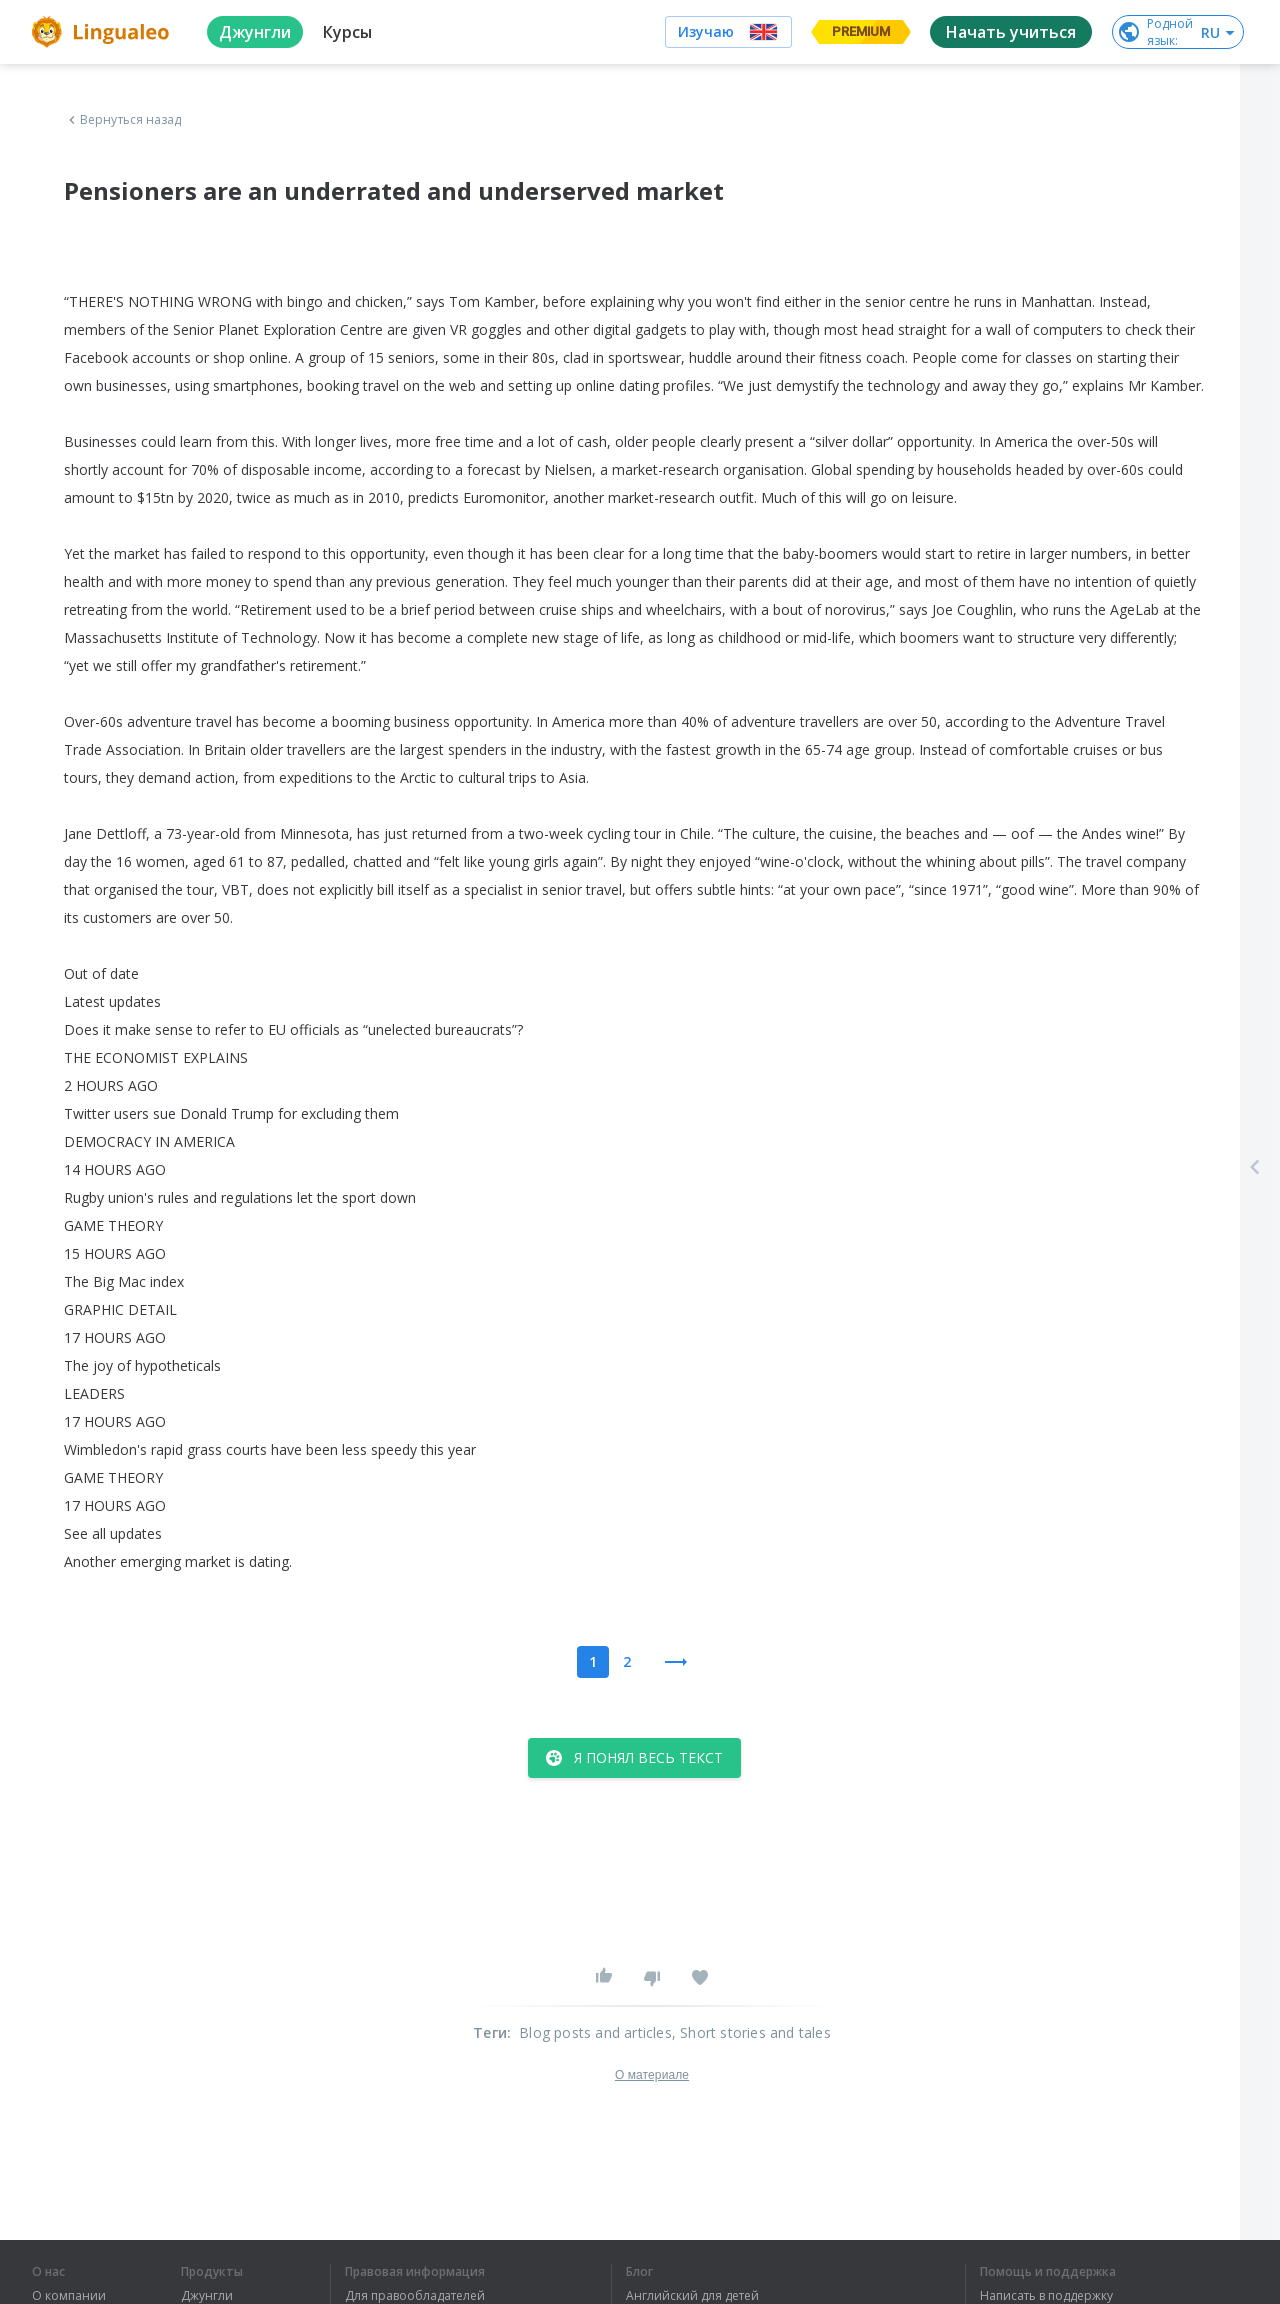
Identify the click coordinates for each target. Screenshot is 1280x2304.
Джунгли (207, 2296)
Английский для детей (692, 2296)
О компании (69, 2296)
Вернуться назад (123, 120)
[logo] (103, 32)
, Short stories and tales (751, 2032)
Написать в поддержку (1046, 2296)
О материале (652, 2075)
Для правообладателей (415, 2296)
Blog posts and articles (595, 2032)
